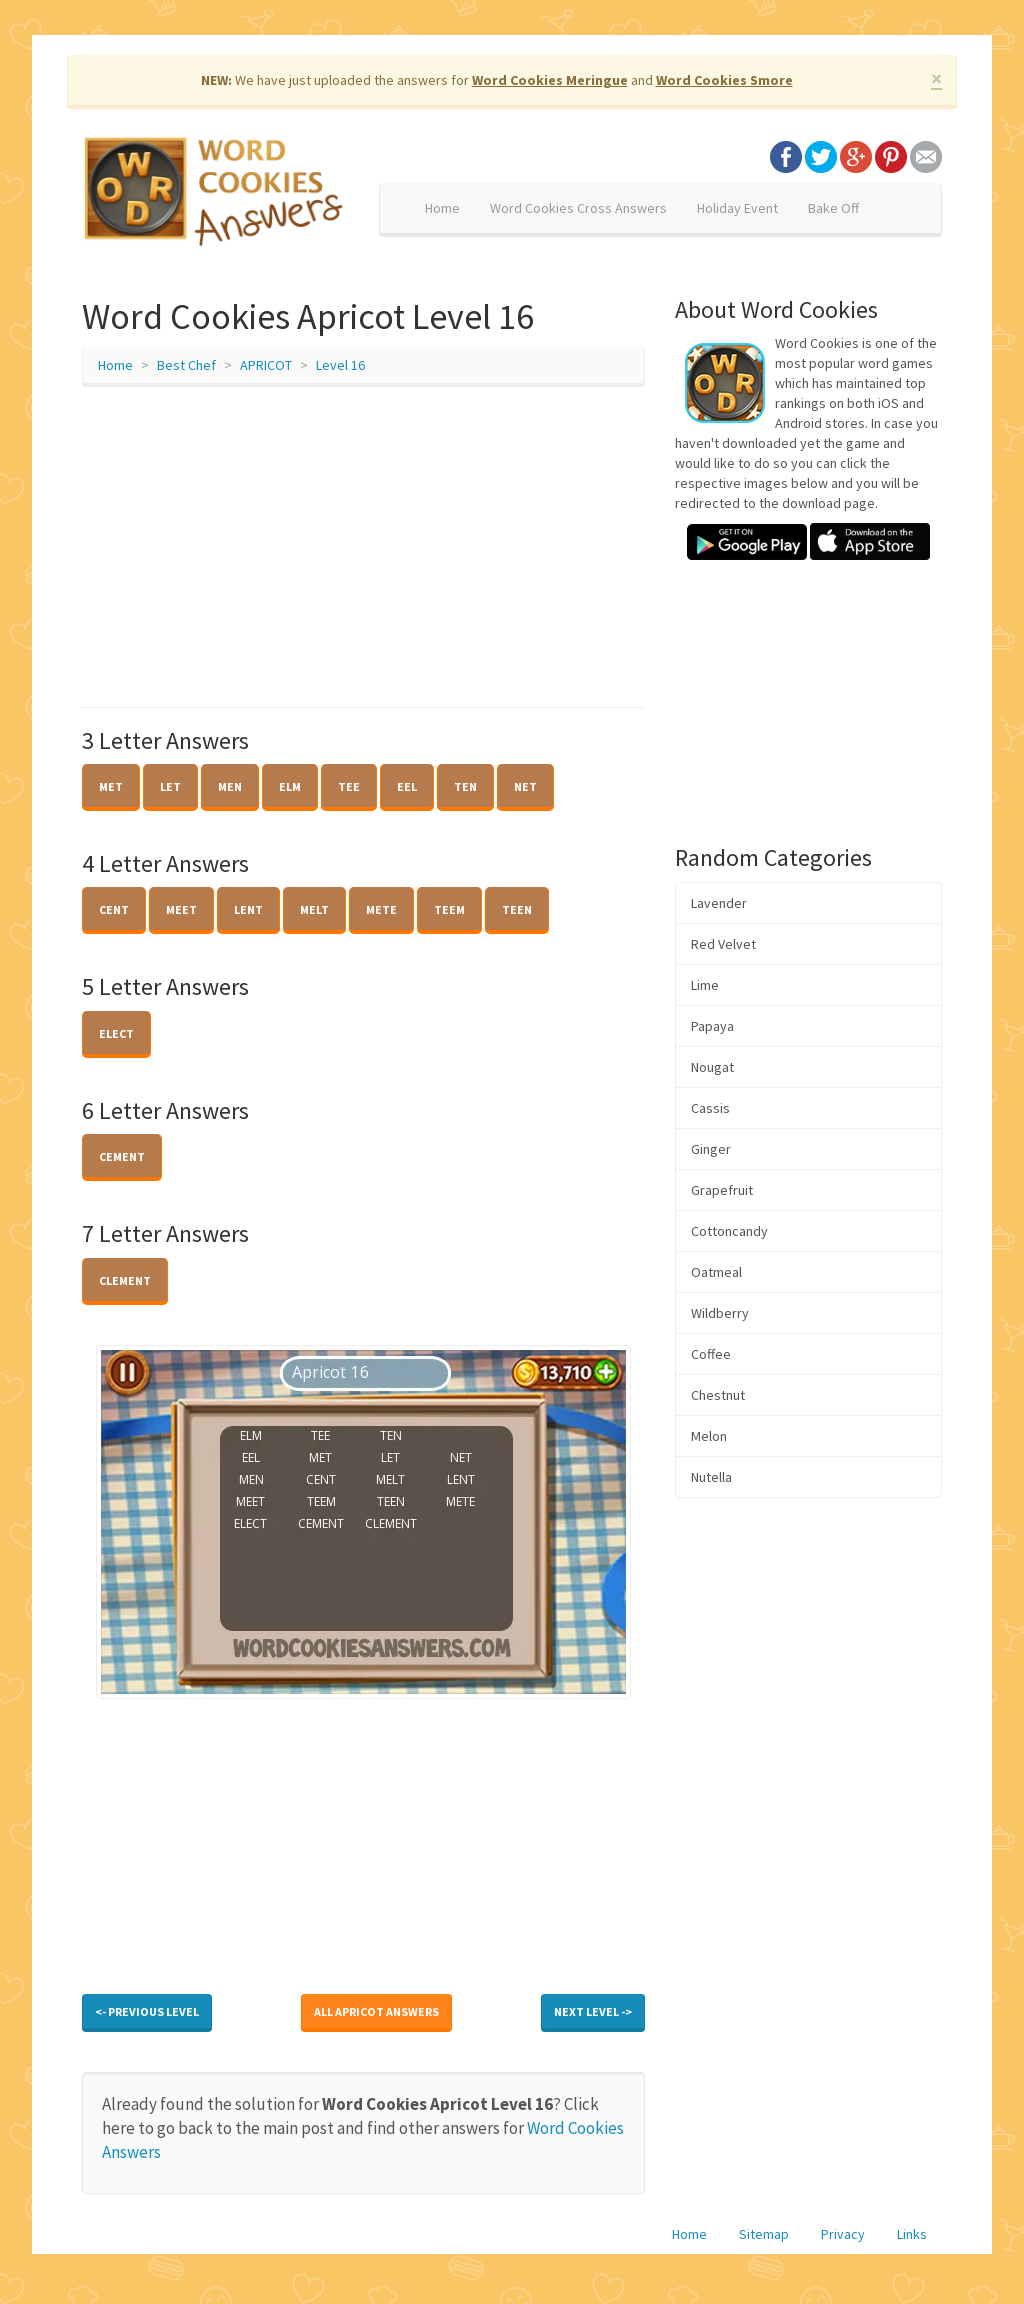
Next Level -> (593, 2011)
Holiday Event (737, 208)
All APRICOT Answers (376, 2011)
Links (912, 2234)
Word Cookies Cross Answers (578, 208)
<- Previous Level (147, 2011)
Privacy (843, 2234)
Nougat (712, 1067)
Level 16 (340, 365)
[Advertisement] (363, 547)
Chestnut (718, 1395)
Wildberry (720, 1313)
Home (442, 208)
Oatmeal (716, 1272)
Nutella (711, 1477)
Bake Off (833, 208)
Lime (705, 985)
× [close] (936, 78)
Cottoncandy (729, 1231)
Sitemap (764, 2234)
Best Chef (186, 365)
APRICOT (266, 365)
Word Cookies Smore (724, 80)
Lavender (719, 903)
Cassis (710, 1108)
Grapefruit (722, 1190)
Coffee (711, 1354)
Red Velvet (723, 944)
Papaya (712, 1026)
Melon (709, 1436)
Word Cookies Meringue (550, 80)
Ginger (711, 1149)
